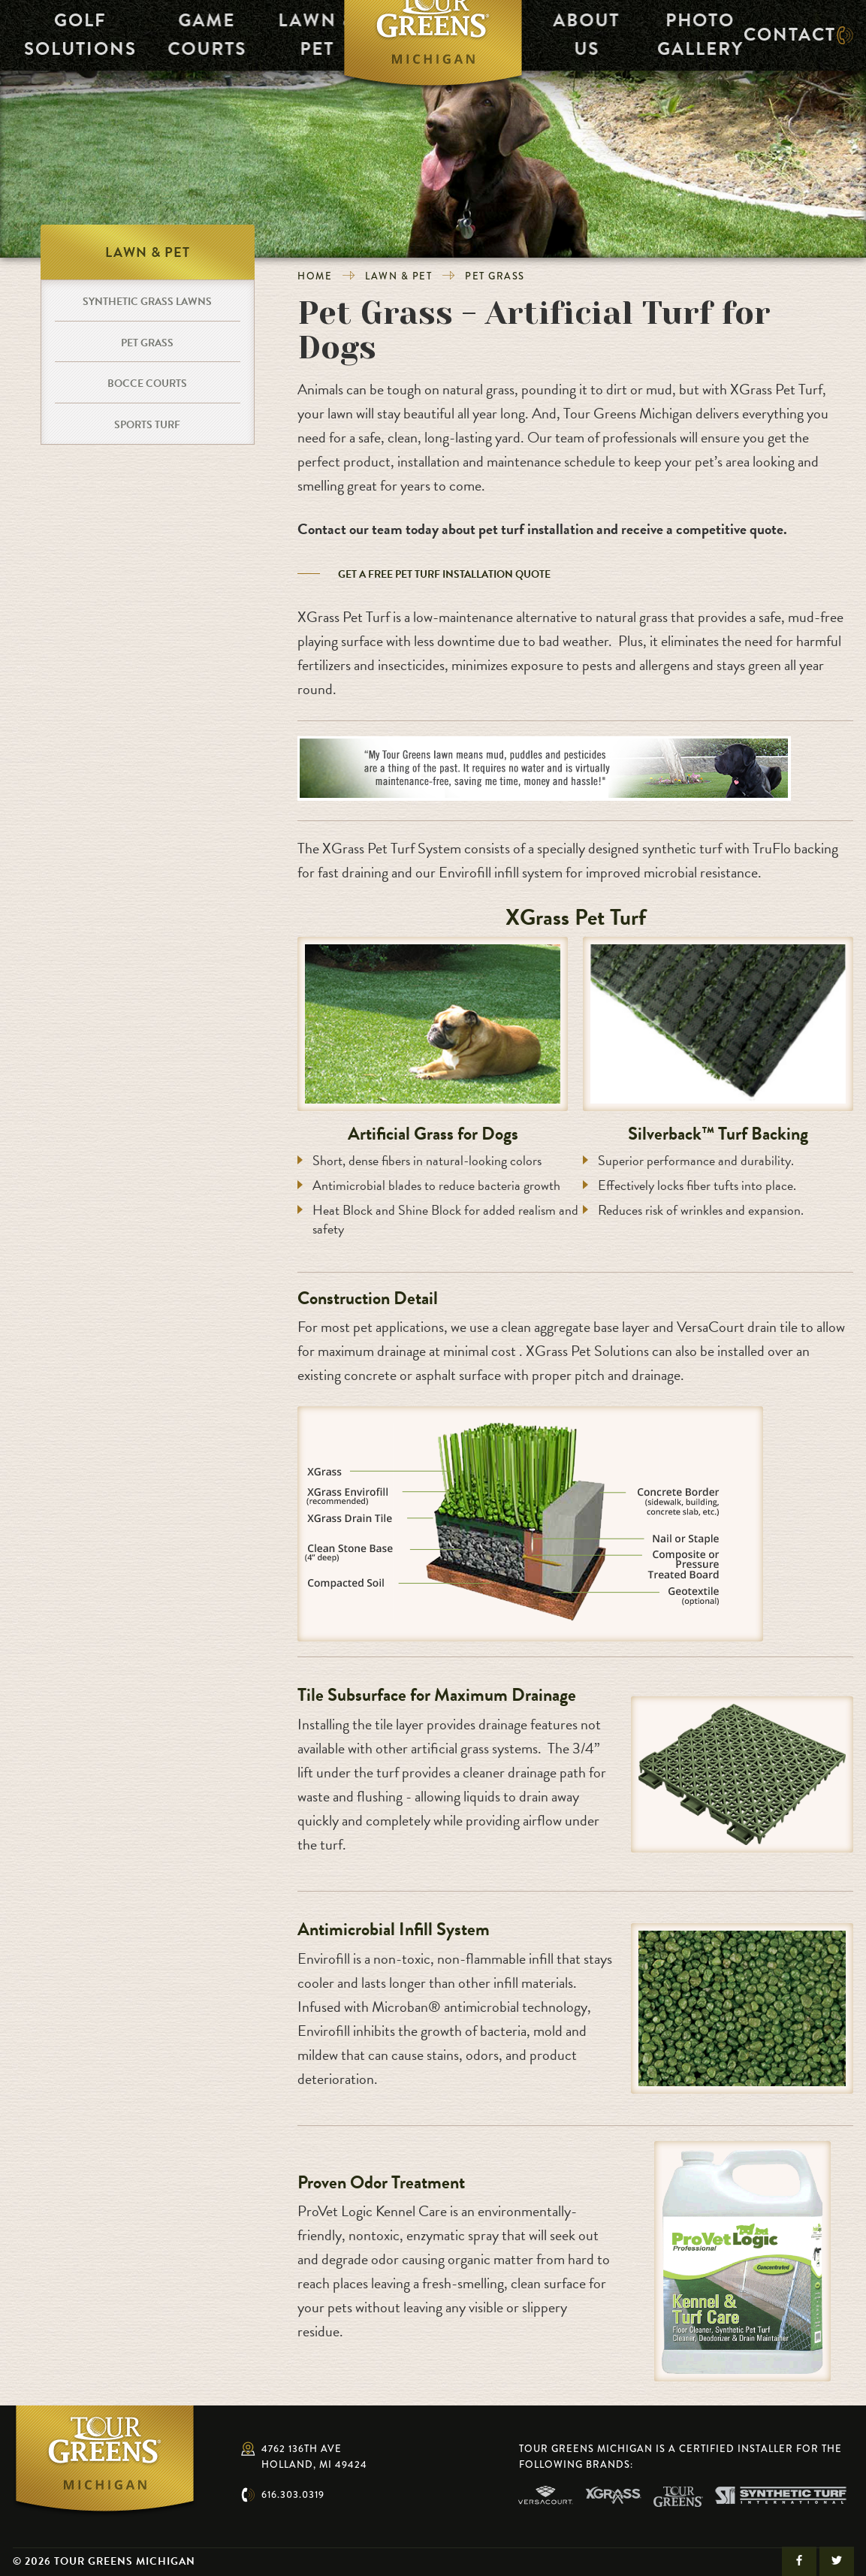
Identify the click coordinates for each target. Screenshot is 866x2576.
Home (314, 276)
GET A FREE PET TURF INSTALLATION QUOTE (444, 574)
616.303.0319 (292, 2494)
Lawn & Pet (280, 43)
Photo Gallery (699, 43)
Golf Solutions (52, 43)
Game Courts (166, 43)
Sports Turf (147, 425)
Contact (784, 43)
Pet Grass (495, 276)
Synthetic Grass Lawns (147, 302)
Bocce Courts (147, 383)
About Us (585, 43)
